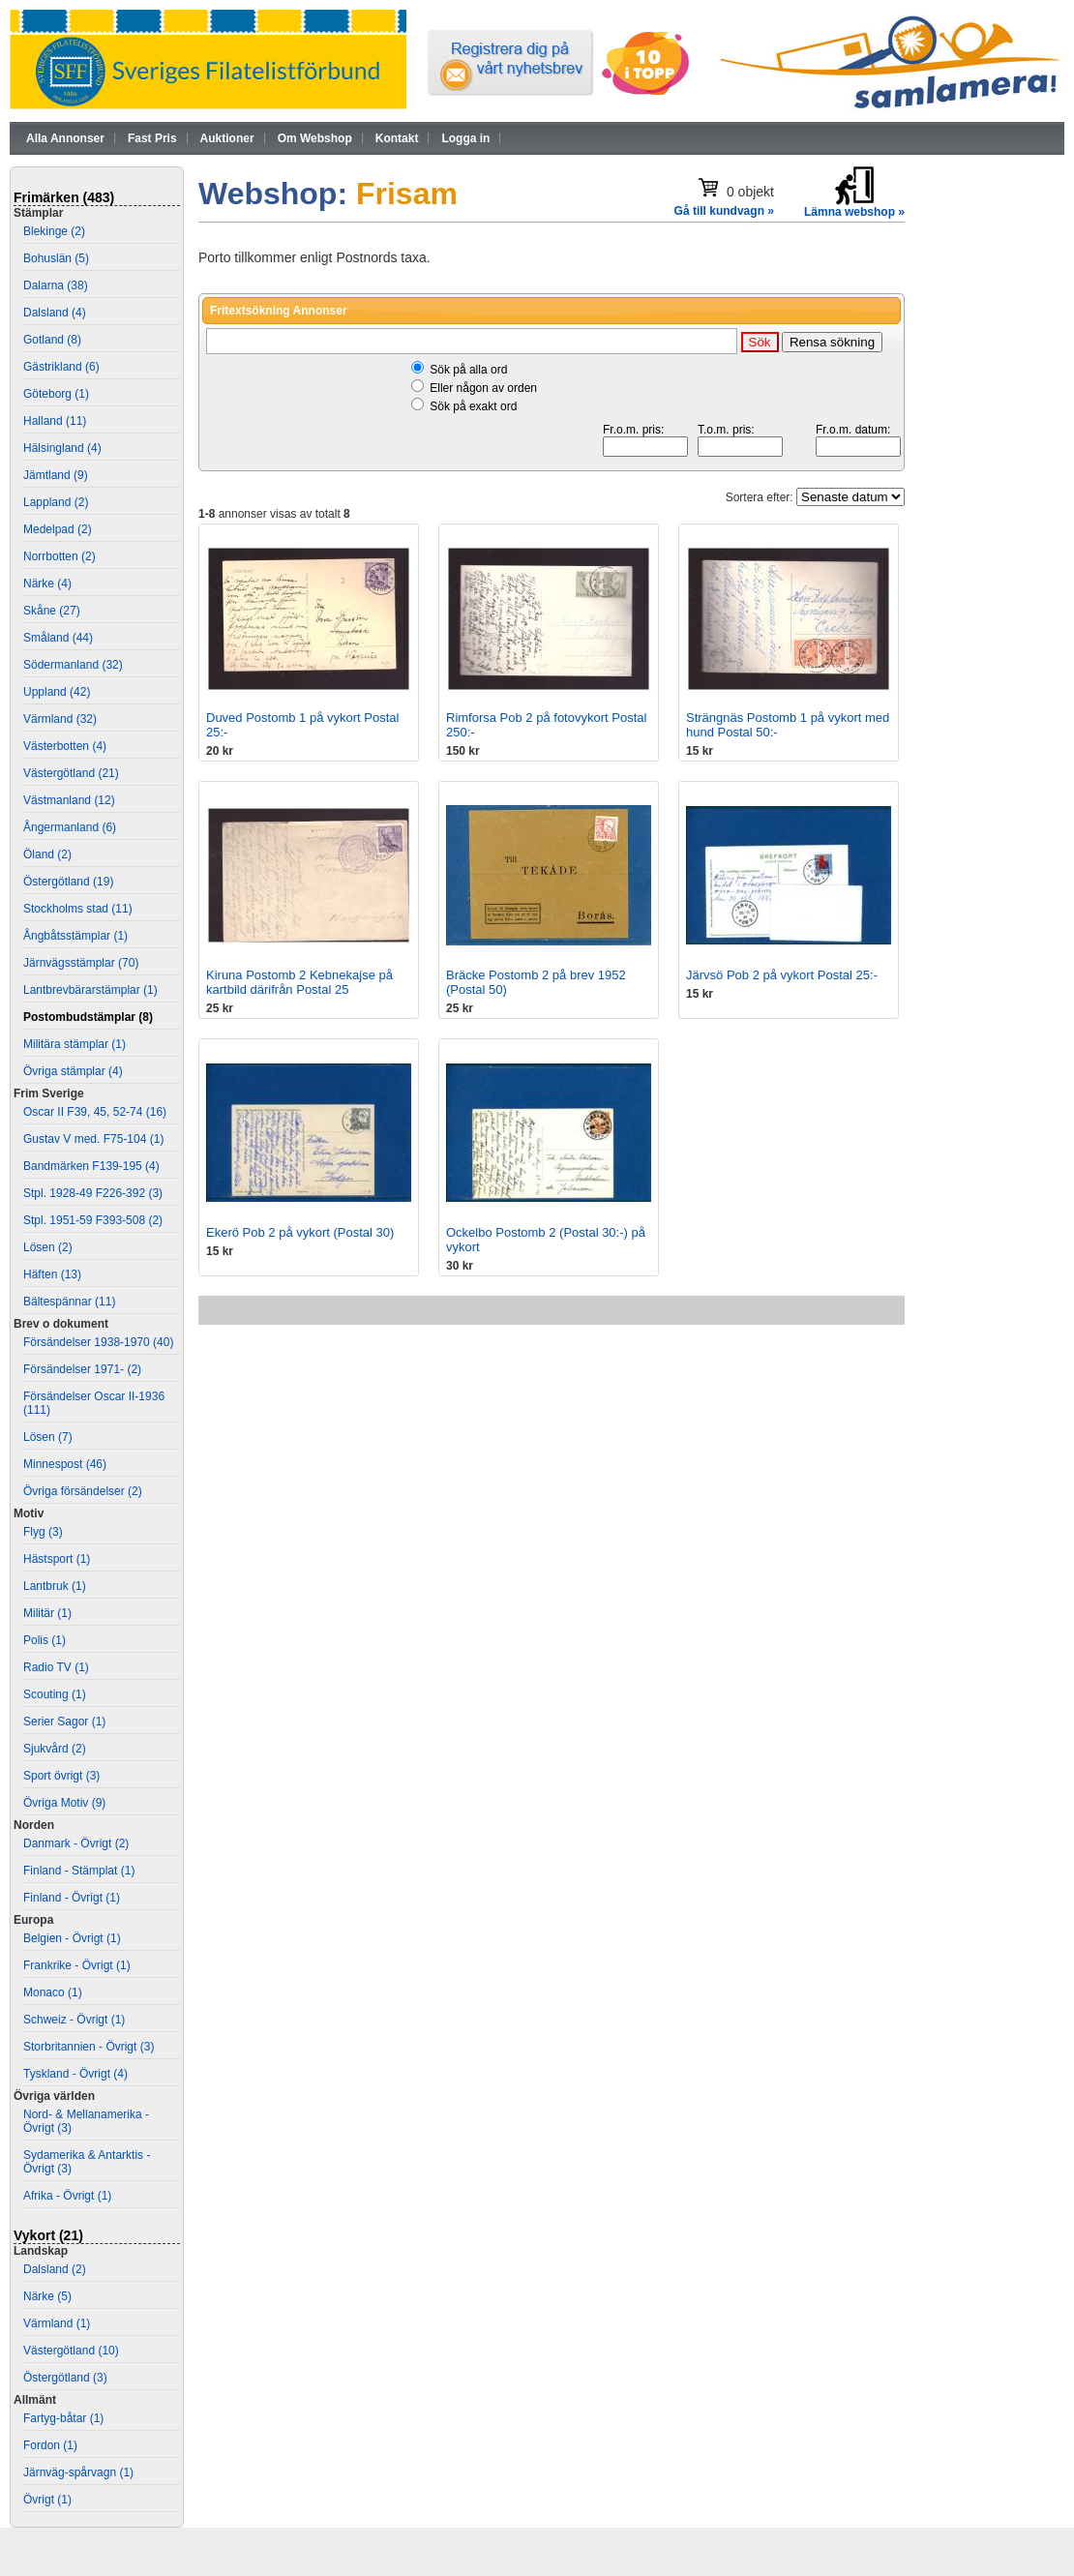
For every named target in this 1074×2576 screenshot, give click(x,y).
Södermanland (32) (73, 665)
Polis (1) (44, 1640)
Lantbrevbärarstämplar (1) (90, 990)
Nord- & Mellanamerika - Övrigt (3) (86, 2121)
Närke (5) (47, 2296)
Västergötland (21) (71, 773)
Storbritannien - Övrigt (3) (88, 2046)
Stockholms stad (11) (78, 908)
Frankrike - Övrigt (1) (77, 1965)
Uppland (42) (56, 692)
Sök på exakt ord (473, 406)
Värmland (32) (60, 719)
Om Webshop (315, 138)
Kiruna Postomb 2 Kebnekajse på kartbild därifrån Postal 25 (299, 982)
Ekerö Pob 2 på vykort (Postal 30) (300, 1232)
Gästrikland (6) (61, 367)
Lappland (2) (55, 502)
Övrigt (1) (47, 2499)
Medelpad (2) (57, 529)
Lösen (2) (48, 1247)
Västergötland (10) (71, 2350)
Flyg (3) (43, 1532)
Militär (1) (47, 1613)
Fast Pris (152, 138)
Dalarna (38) (55, 285)
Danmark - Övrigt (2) (76, 1843)
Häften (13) (52, 1274)
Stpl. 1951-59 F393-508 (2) (93, 1220)
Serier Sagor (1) (64, 1721)
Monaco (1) (52, 1992)
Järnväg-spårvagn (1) (78, 2472)
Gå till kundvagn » (724, 211)
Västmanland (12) (69, 800)
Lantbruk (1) (54, 1586)
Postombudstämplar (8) (88, 1017)
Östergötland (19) (68, 881)
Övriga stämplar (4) (73, 1071)
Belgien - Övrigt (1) (72, 1938)
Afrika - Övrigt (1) (67, 2195)
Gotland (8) (52, 339)
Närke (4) (47, 583)
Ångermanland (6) (69, 827)
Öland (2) (47, 854)
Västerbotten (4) (64, 746)
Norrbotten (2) (59, 556)
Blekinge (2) (54, 231)
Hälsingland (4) (62, 448)
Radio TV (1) (56, 1667)
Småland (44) (58, 637)
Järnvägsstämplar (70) (80, 963)
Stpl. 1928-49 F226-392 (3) (93, 1193)
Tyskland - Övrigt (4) (75, 2074)
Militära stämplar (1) (74, 1044)
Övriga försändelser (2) (82, 1491)
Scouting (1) (54, 1694)
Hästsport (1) (56, 1559)
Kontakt (397, 138)
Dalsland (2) (54, 2269)
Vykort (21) (48, 2235)
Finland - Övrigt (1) (71, 1897)
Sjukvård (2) (54, 1748)
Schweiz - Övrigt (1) (74, 2019)
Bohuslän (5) (56, 258)
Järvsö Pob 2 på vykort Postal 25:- (782, 975)
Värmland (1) (56, 2323)
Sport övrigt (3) (61, 1775)
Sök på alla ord (468, 369)
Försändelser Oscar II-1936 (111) (93, 1403)
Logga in (465, 138)
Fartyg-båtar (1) (63, 2418)
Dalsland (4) (54, 312)
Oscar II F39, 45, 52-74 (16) (94, 1112)
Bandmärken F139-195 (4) (91, 1166)
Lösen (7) (48, 1437)
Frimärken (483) (64, 197)
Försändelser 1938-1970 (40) (98, 1342)
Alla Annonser (65, 138)
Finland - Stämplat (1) (78, 1870)
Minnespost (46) (64, 1464)
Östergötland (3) (65, 2377)
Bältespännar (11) (69, 1301)
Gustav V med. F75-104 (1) (93, 1139)
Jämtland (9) (55, 475)
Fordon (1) (50, 2445)
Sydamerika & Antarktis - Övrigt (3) (86, 2161)
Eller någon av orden (483, 388)
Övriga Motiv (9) (64, 1803)
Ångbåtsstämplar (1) (75, 936)
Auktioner (227, 138)
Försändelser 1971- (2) (82, 1369)
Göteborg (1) (56, 394)
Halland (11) (54, 421)
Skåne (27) (51, 610)
